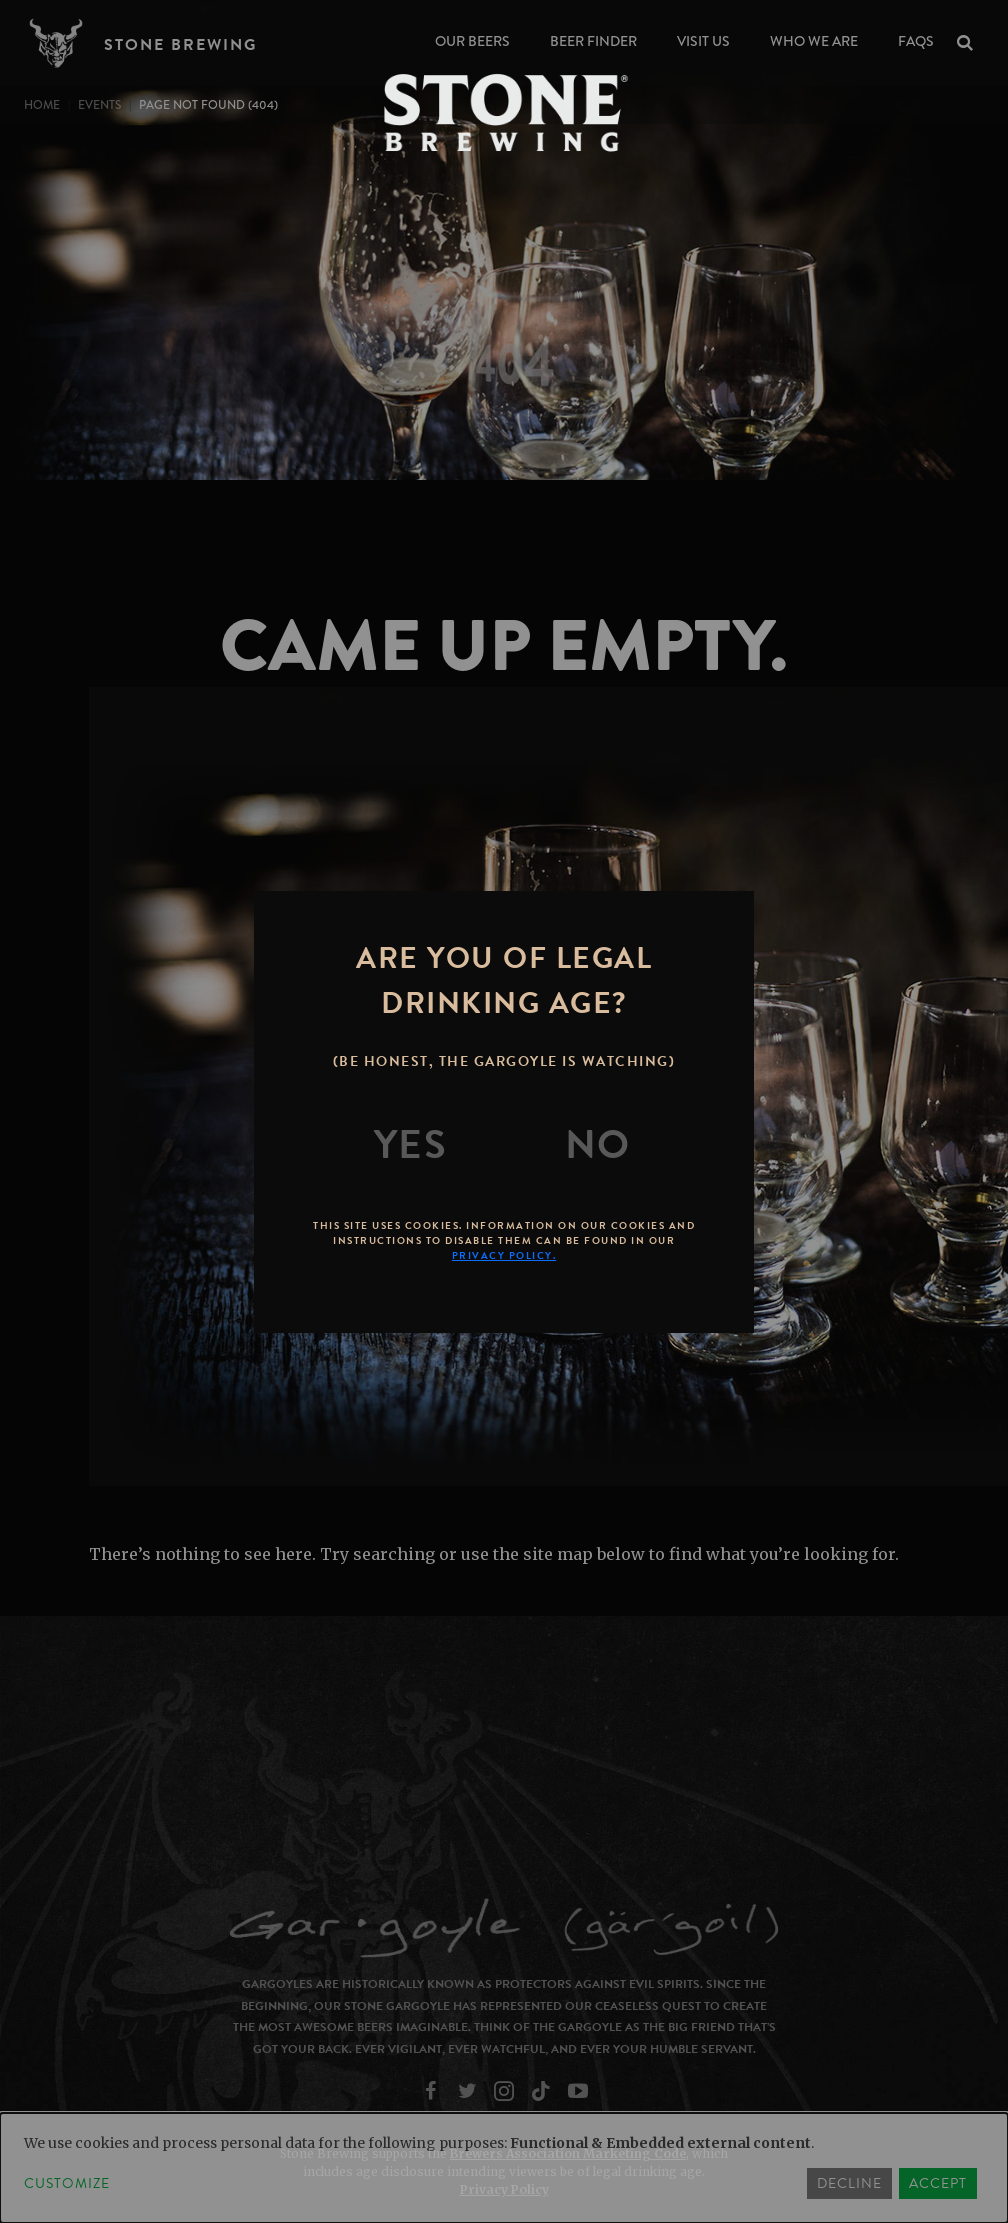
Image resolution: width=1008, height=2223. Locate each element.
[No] (598, 1145)
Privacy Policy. (504, 1255)
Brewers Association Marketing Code (568, 2153)
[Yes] (411, 1145)
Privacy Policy (504, 2189)
